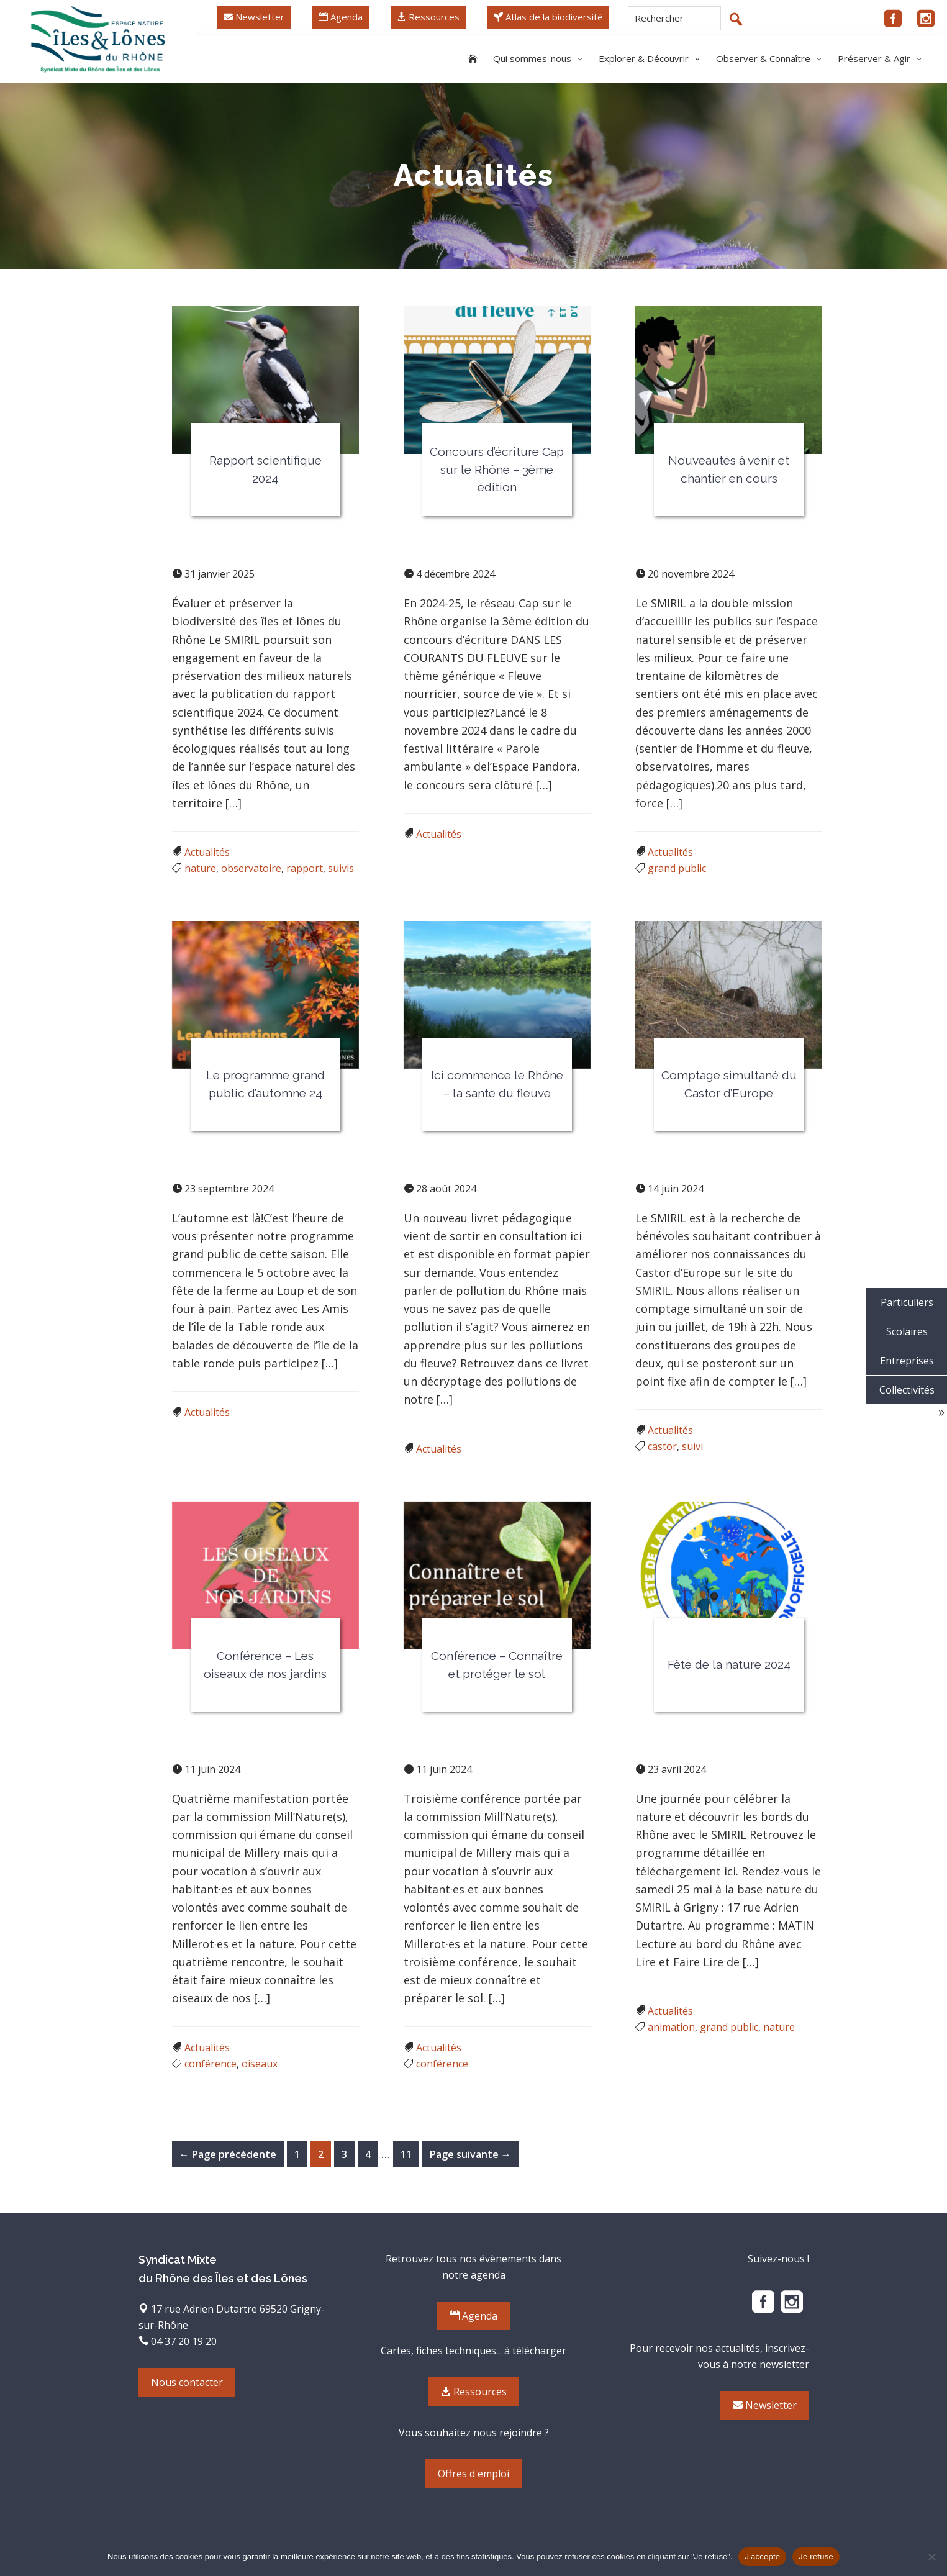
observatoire (251, 868)
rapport (304, 868)
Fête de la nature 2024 (729, 1664)
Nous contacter (187, 2382)
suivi (692, 1446)
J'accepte (762, 2556)
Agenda (341, 17)
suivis (341, 868)
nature (200, 868)
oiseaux (260, 2063)
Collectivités (907, 1390)
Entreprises (907, 1360)
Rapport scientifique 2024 (265, 469)
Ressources (428, 17)
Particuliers (907, 1302)
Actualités (207, 852)
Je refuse (816, 2556)
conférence (210, 2063)
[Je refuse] (931, 2557)
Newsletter (254, 17)
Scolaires (907, 1331)
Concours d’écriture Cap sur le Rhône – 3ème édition (497, 469)
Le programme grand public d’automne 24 (265, 1084)
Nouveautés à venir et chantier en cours (728, 469)
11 (409, 2153)
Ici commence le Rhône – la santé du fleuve (497, 1084)
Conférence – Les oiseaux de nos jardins (265, 1664)
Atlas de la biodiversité (548, 17)
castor (662, 1446)
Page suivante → (470, 2154)
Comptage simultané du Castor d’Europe (729, 1084)
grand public (677, 868)
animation (671, 2027)
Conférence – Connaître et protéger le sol (497, 1664)
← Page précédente (227, 2154)
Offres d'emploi (473, 2473)
